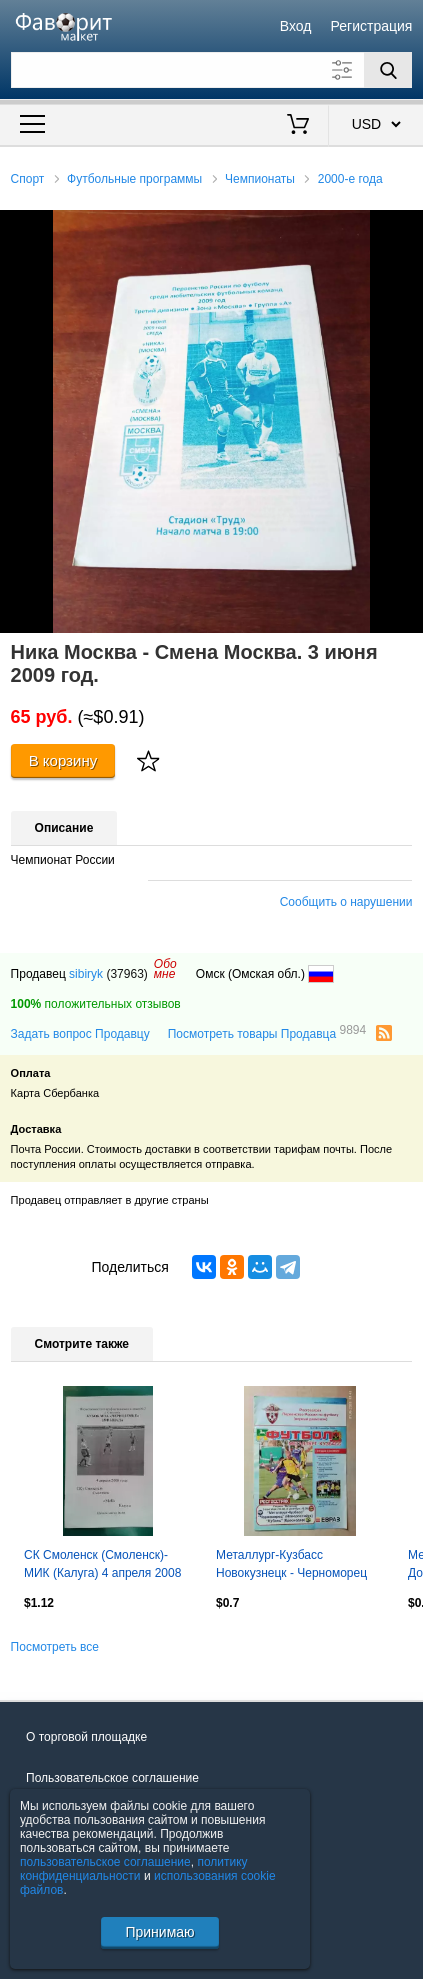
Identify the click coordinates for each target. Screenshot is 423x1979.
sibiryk (86, 974)
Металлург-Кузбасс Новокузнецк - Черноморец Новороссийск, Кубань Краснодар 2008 (291, 1566)
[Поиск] (388, 70)
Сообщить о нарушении (346, 902)
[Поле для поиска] (212, 70)
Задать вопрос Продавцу (80, 1034)
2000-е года (350, 179)
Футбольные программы (134, 179)
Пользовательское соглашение (112, 1778)
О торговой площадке (86, 1737)
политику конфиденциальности (134, 1869)
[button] (405, 228)
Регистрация (372, 26)
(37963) (126, 974)
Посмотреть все (55, 1647)
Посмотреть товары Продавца (267, 1033)
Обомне (165, 969)
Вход (296, 26)
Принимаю (159, 1932)
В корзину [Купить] (63, 760)
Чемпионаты (260, 179)
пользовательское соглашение (105, 1862)
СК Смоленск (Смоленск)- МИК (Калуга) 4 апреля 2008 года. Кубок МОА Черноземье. (108, 1566)
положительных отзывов (96, 1004)
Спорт (28, 179)
